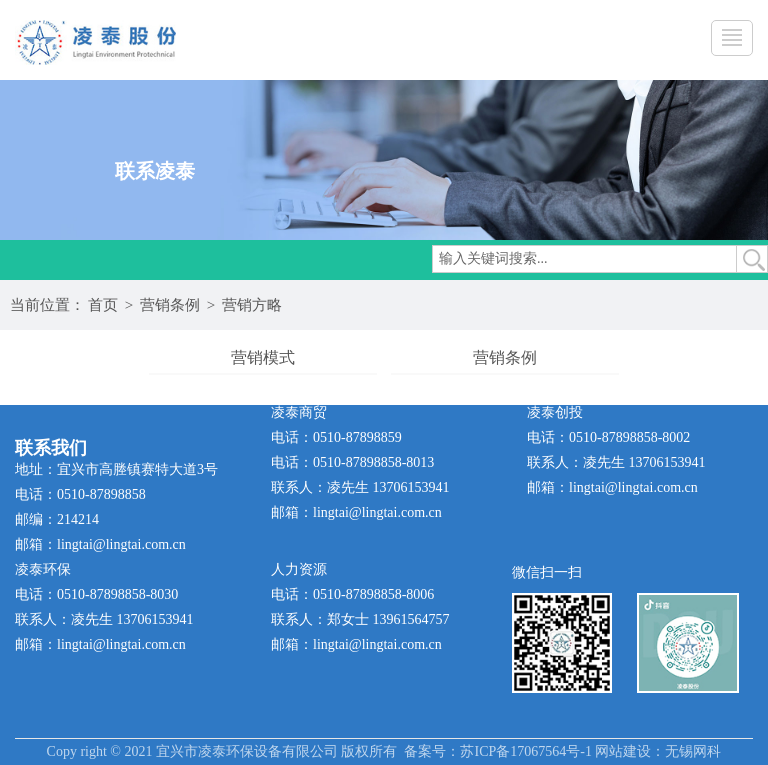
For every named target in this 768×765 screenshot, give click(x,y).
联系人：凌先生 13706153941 (360, 487)
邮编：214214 (57, 519)
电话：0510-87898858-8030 (96, 594)
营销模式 (263, 357)
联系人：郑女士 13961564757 (360, 619)
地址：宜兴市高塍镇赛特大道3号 (116, 469)
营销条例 (170, 305)
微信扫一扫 (547, 572)
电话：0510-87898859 (336, 437)
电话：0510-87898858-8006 (352, 594)
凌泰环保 (43, 569)
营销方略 (252, 305)
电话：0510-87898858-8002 (608, 437)
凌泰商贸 (299, 412)
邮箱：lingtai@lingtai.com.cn (100, 544)
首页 (103, 305)
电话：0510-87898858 (80, 494)
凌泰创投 (555, 412)
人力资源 (299, 569)
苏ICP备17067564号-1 (525, 751)
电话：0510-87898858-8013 (352, 462)
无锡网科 (693, 751)
